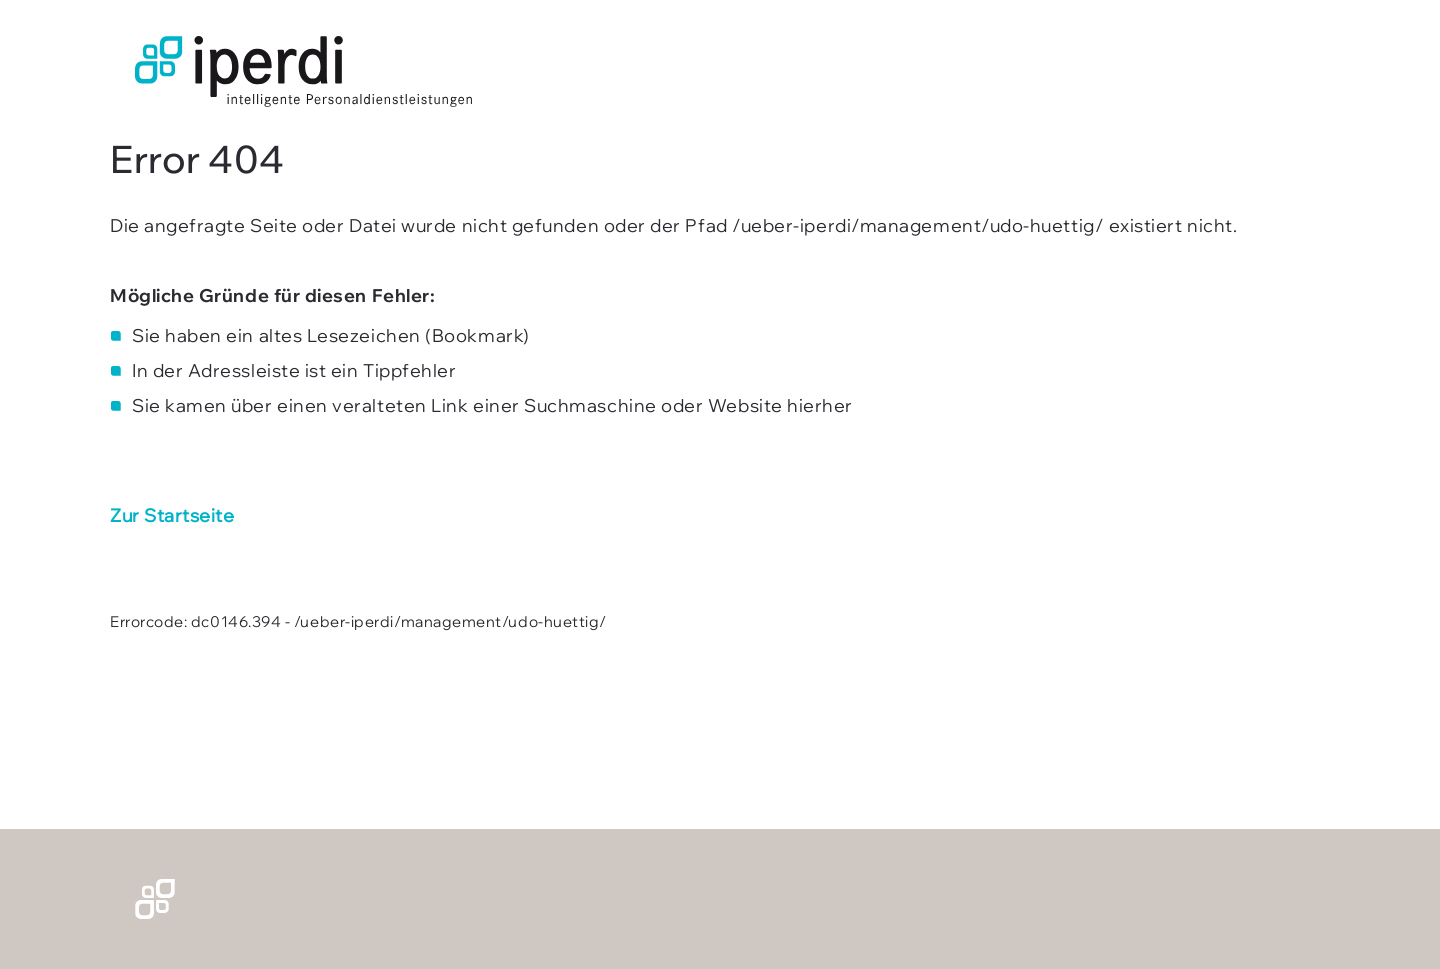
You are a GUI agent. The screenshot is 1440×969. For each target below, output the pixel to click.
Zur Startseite (172, 515)
